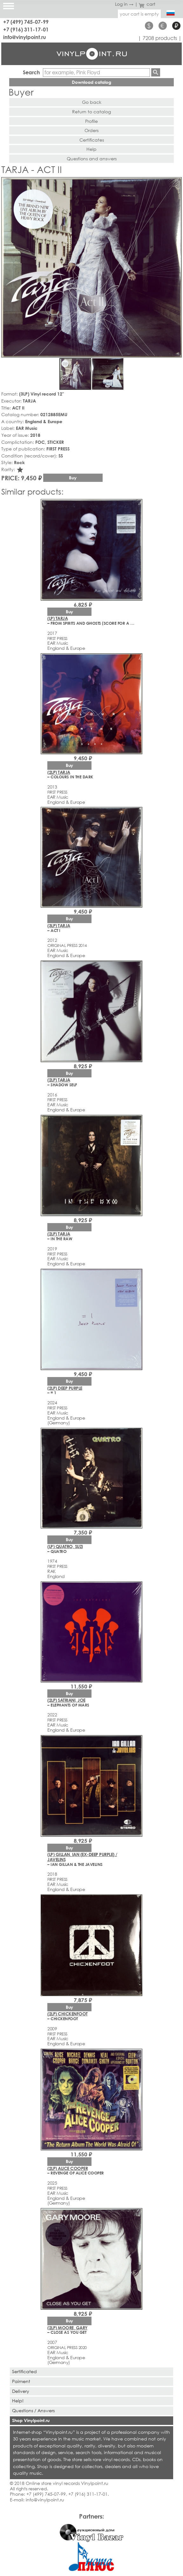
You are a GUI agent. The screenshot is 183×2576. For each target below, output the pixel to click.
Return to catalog (91, 111)
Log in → (124, 4)
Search (31, 72)
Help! (18, 2400)
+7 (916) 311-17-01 (26, 29)
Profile (91, 121)
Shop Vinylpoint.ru (31, 2420)
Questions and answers (92, 158)
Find (155, 72)
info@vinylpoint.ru (24, 37)
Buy (73, 477)
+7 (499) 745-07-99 (26, 22)
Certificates (91, 140)
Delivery (20, 2391)
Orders (91, 130)
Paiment (21, 2381)
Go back (91, 102)
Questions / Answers (33, 2410)
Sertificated (24, 2371)
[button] (176, 183)
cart (147, 4)
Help (91, 149)
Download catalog (91, 82)
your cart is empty (139, 14)
